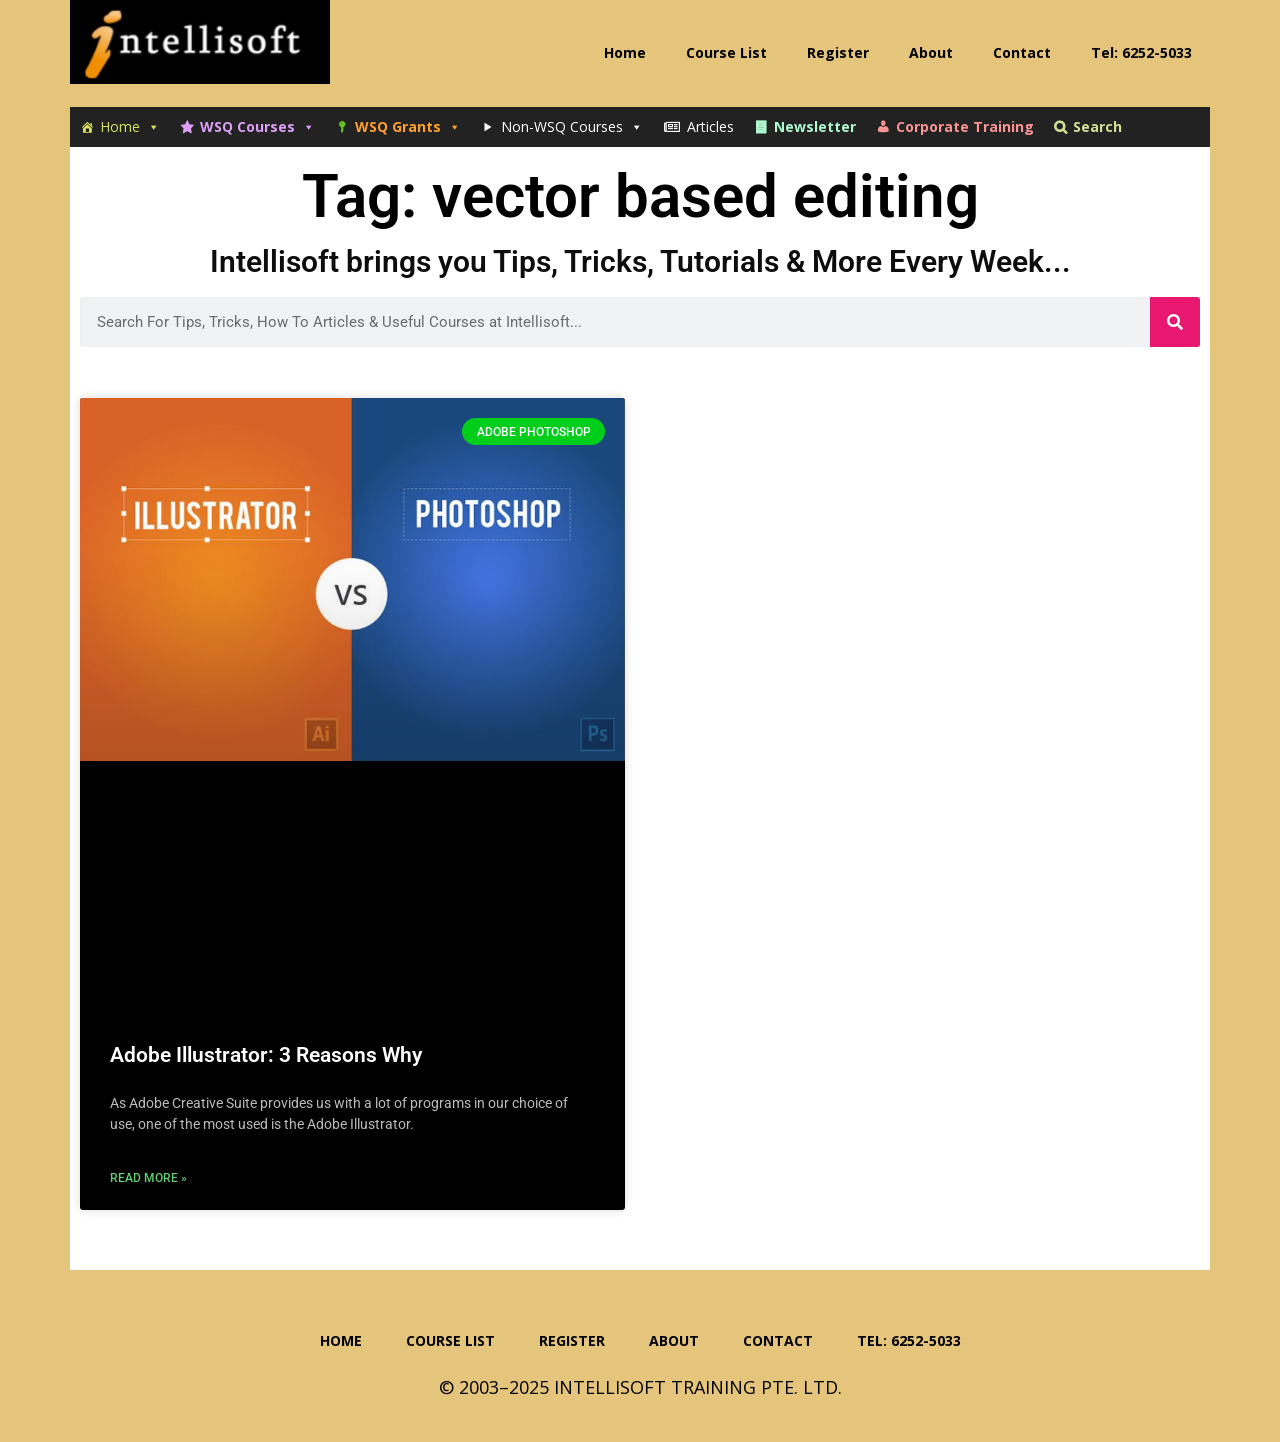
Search (1097, 126)
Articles (710, 126)
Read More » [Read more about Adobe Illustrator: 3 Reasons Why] (148, 1178)
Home (130, 127)
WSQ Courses (257, 127)
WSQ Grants (408, 127)
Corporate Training (965, 126)
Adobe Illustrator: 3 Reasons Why (266, 1055)
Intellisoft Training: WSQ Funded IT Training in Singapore (200, 50)
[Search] (1175, 322)
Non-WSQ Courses (572, 127)
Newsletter (815, 126)
